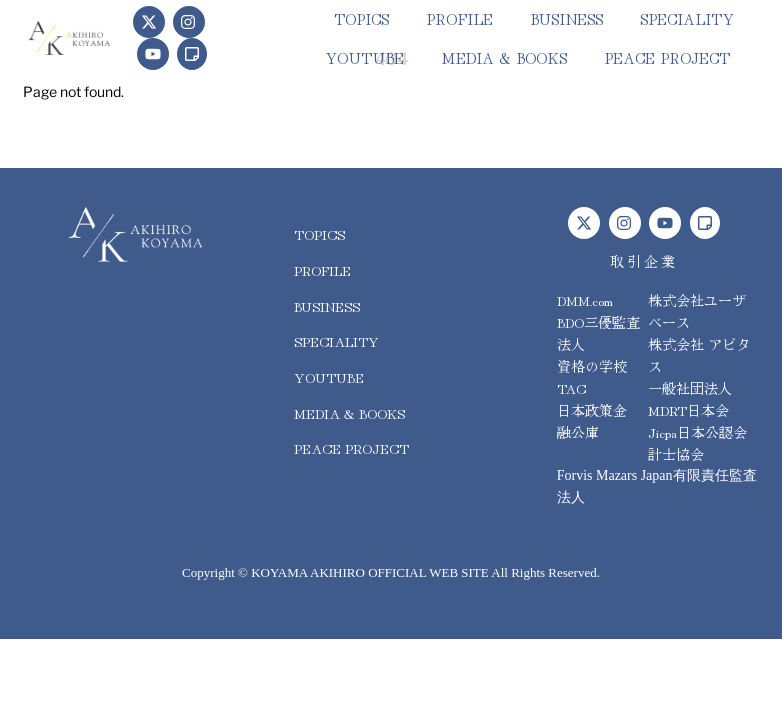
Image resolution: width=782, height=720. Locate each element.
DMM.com (585, 300)
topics (361, 18)
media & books (504, 57)
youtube (364, 57)
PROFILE (459, 18)
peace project (667, 57)
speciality (687, 18)
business (566, 18)
